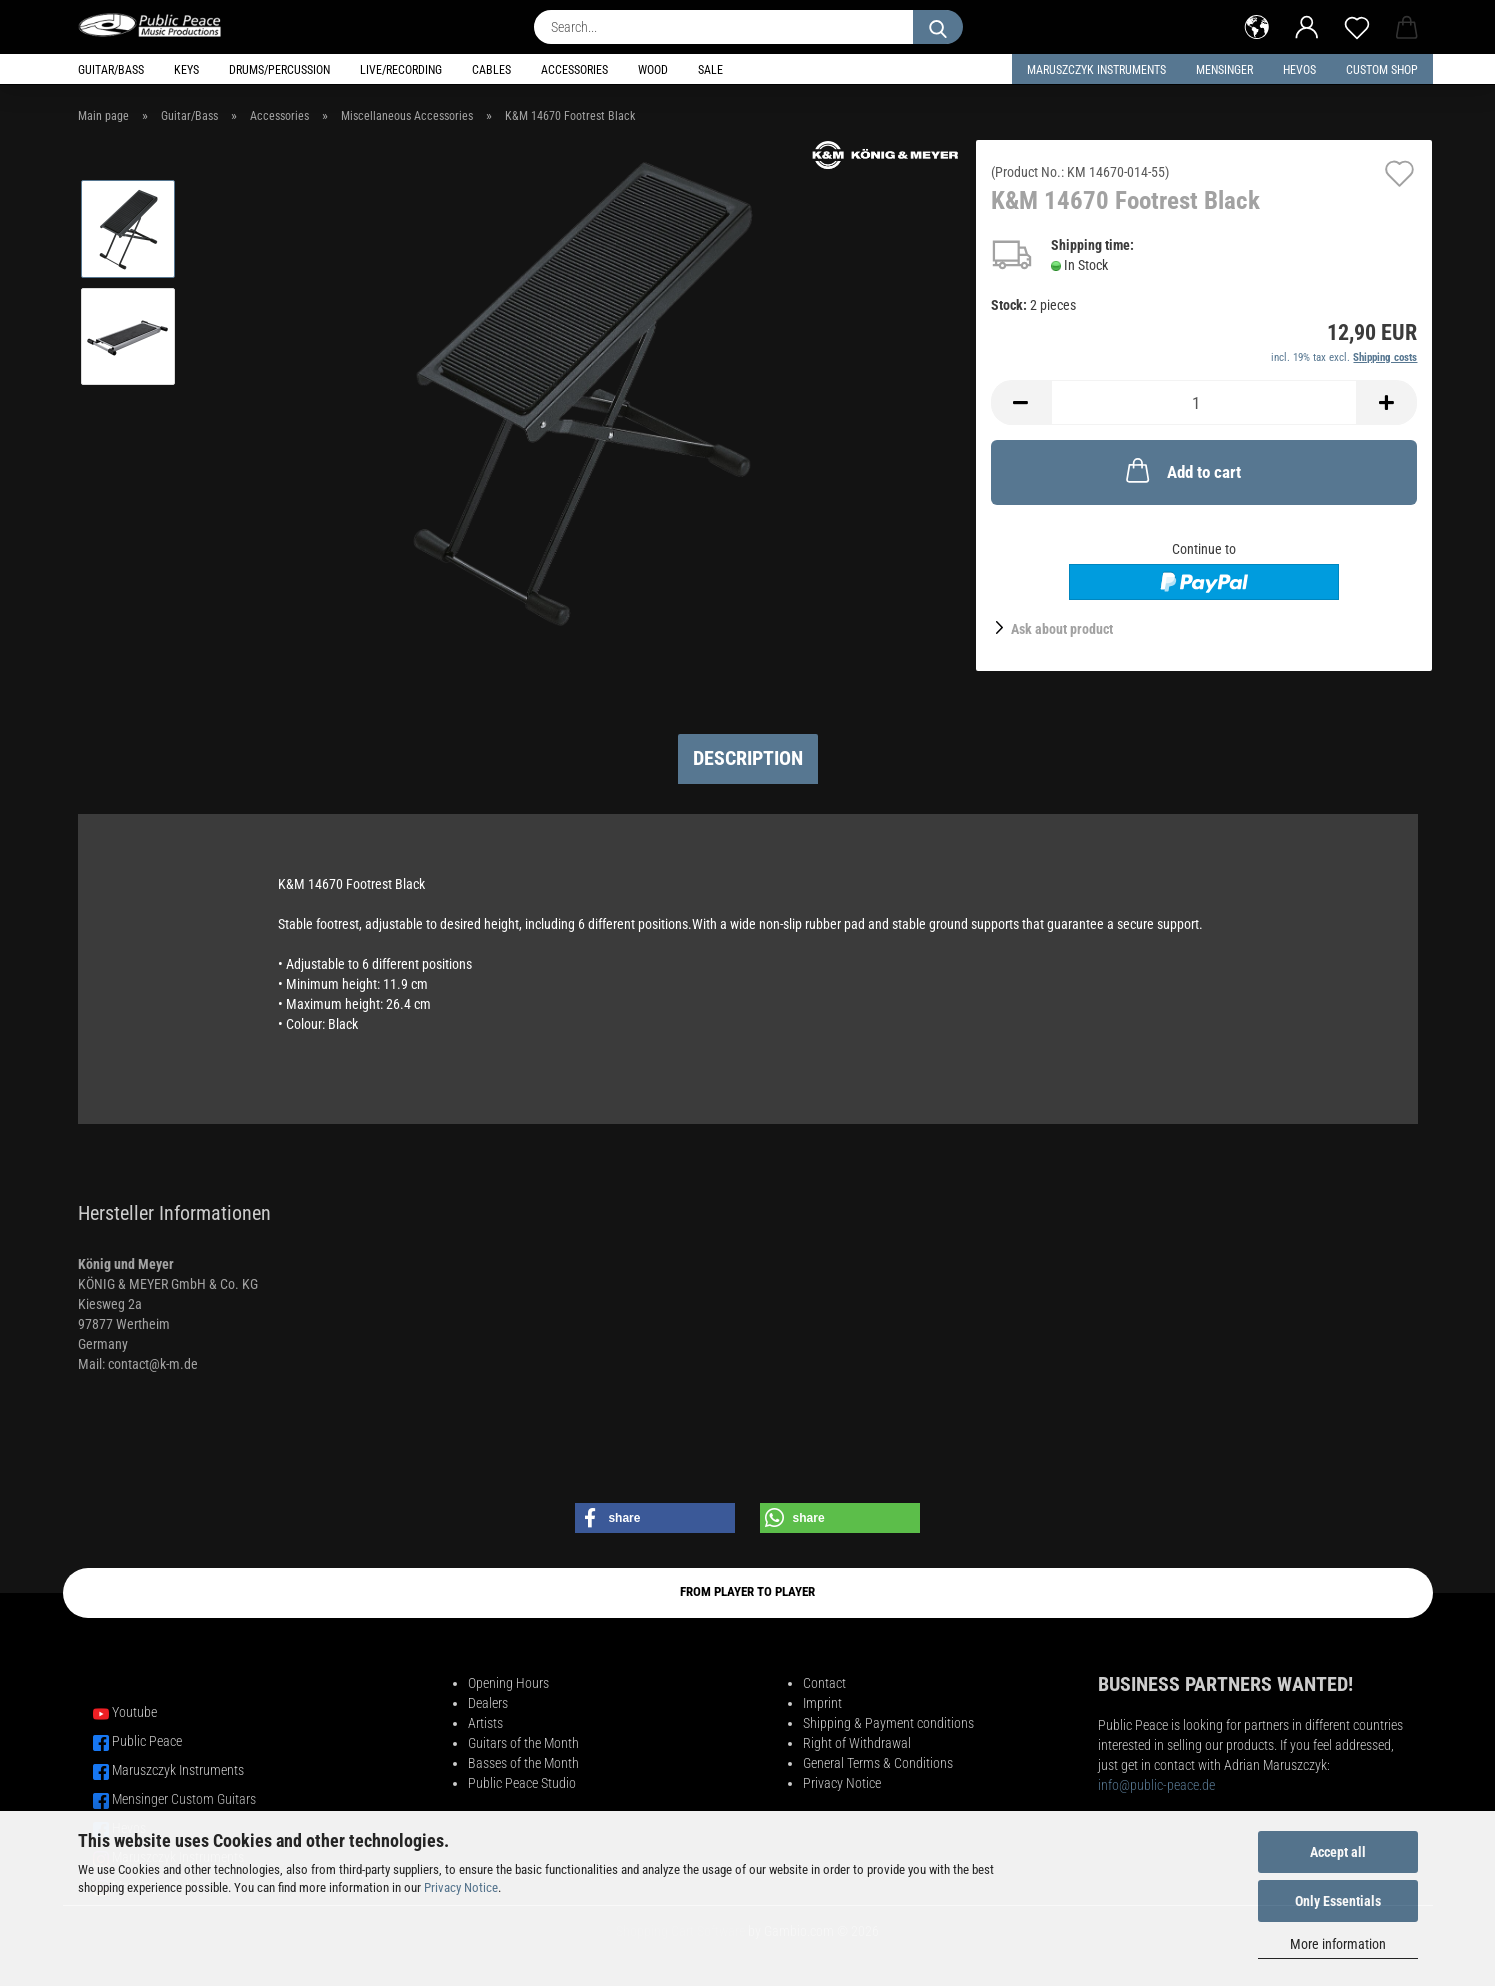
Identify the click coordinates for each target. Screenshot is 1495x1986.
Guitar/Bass (111, 70)
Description (748, 758)
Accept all (1338, 1852)
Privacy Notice (461, 1887)
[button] (1257, 25)
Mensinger (1224, 70)
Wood (653, 70)
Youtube (134, 1712)
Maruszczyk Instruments (1096, 70)
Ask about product (1062, 629)
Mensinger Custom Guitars (184, 1799)
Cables (491, 70)
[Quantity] (1204, 402)
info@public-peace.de (1156, 1785)
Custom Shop (1382, 70)
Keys (186, 70)
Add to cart (1181, 470)
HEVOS (1299, 70)
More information (1338, 1944)
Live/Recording (401, 70)
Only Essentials (1338, 1901)
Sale (710, 70)
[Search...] (938, 27)
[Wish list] (1357, 25)
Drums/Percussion (279, 70)
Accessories (574, 70)
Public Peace (147, 1741)
